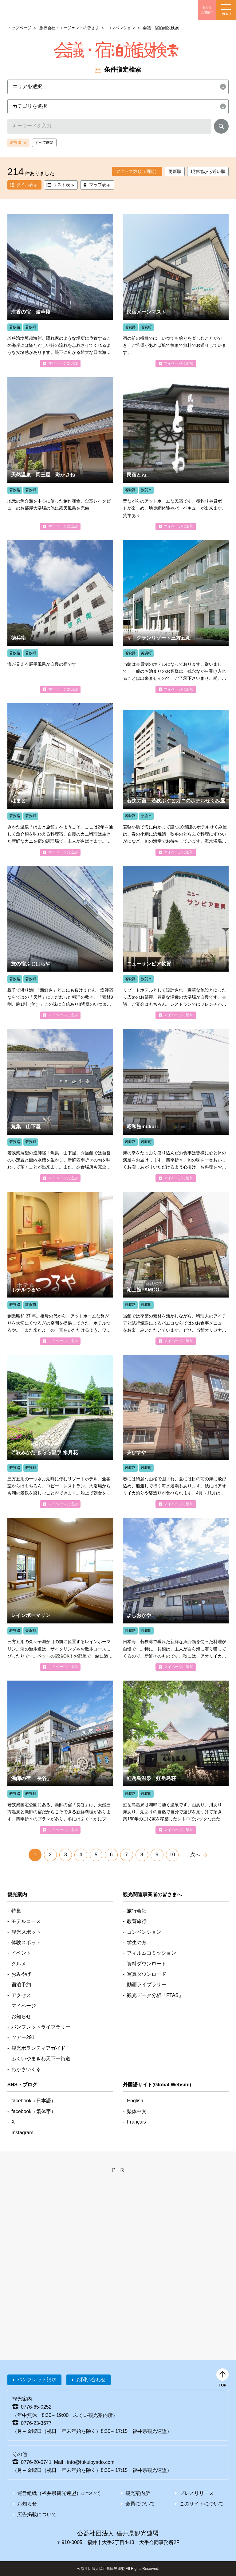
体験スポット (26, 1942)
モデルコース (26, 1921)
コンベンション (121, 27)
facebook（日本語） (33, 2100)
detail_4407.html (176, 779)
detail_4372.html (60, 1268)
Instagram (22, 2132)
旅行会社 (137, 1910)
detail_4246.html (60, 1105)
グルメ (18, 1963)
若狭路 (15, 142)
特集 (16, 1910)
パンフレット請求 (37, 2379)
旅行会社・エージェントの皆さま (69, 27)
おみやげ (21, 1974)
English (135, 2100)
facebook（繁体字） (33, 2111)
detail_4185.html (176, 1268)
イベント (21, 1952)
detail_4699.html (60, 1431)
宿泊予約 (21, 1984)
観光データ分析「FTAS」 (155, 1995)
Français (136, 2121)
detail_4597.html (176, 616)
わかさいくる (26, 2069)
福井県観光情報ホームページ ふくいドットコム (41, 10)
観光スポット (26, 1932)
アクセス (21, 1995)
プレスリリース (196, 2493)
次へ (195, 1854)
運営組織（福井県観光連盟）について (59, 2493)
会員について (140, 2503)
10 (172, 1854)
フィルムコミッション (151, 1952)
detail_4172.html (60, 1757)
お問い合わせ (91, 2379)
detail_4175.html (60, 290)
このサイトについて (201, 2503)
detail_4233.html (176, 290)
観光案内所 (137, 2493)
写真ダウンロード (146, 1974)
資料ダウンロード (146, 1963)
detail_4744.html (60, 453)
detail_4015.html (176, 1105)
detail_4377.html (176, 453)
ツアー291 (22, 2037)
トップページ (19, 27)
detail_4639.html (60, 1594)
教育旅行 (137, 1921)
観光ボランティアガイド (38, 2048)
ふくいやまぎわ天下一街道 (40, 2058)
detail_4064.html (176, 1431)
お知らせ (21, 2016)
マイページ (23, 2005)
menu (226, 10)
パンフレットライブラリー (40, 2027)
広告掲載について (37, 2514)
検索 (221, 127)
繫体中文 (137, 2111)
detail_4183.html (60, 779)
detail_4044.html (60, 616)
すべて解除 (44, 142)
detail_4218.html (60, 942)
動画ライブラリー (146, 1984)
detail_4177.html (176, 1594)
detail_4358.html (176, 942)
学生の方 (137, 1942)
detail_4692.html (176, 1757)
